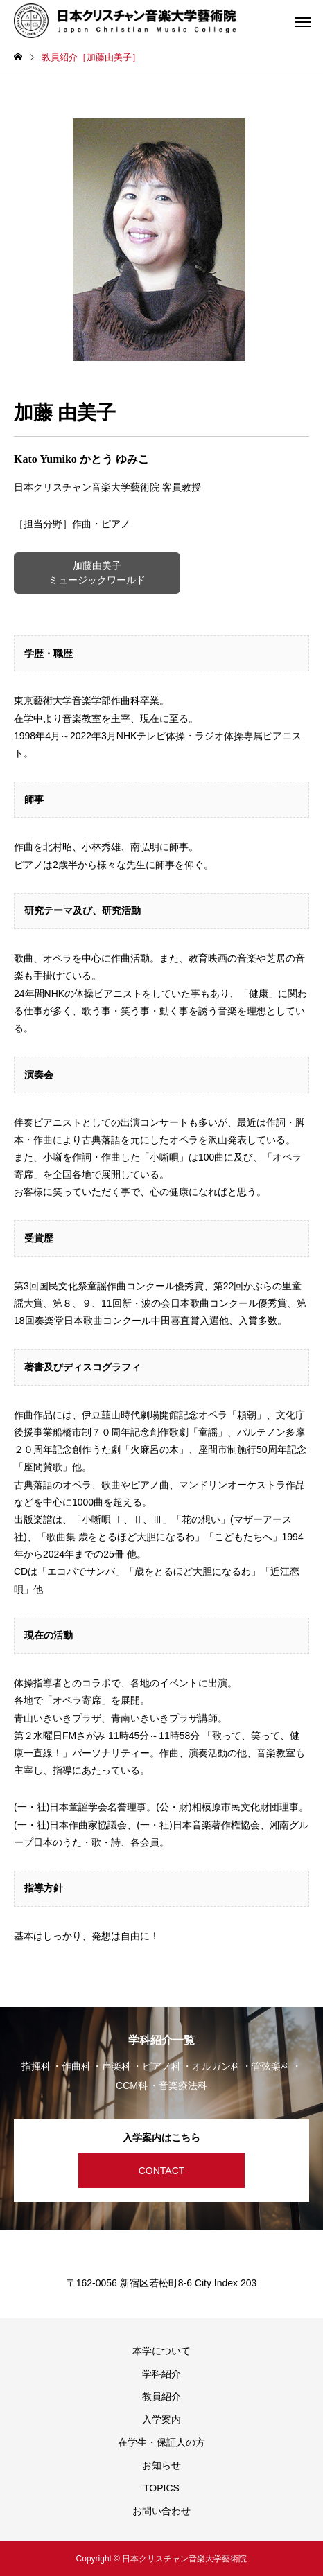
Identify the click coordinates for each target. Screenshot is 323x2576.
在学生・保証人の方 (161, 2442)
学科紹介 (161, 2373)
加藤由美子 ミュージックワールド (97, 572)
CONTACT (162, 2170)
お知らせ (161, 2465)
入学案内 (161, 2419)
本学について (161, 2350)
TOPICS (161, 2488)
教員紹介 (161, 2396)
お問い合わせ (161, 2510)
